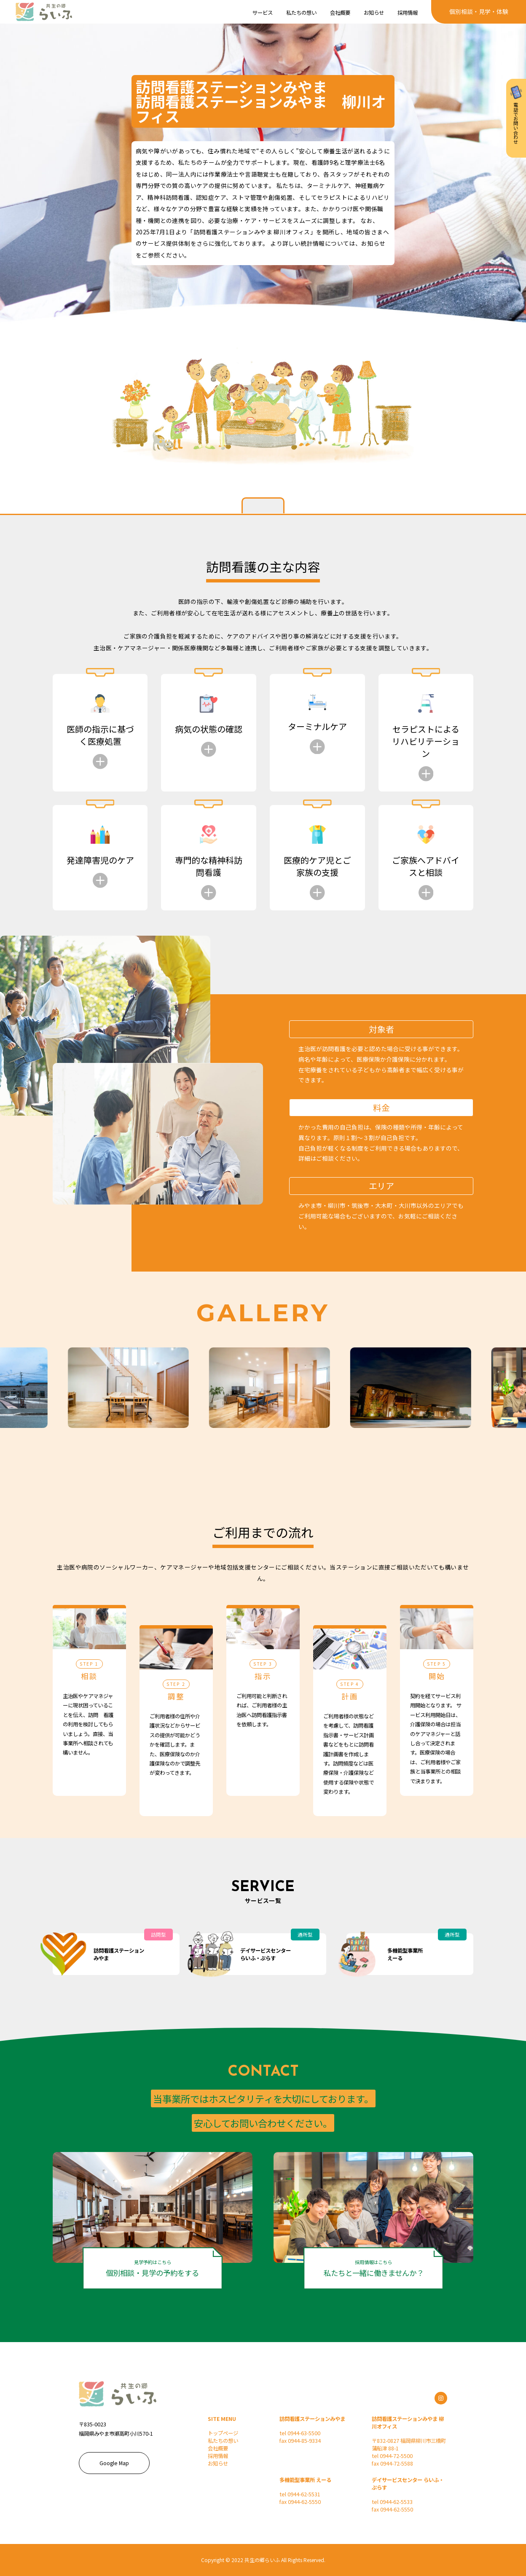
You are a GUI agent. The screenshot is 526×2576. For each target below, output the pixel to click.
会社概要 (218, 2448)
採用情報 (218, 2456)
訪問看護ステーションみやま (312, 2419)
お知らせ (218, 2463)
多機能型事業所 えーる (305, 2480)
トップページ (223, 2433)
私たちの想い (223, 2441)
